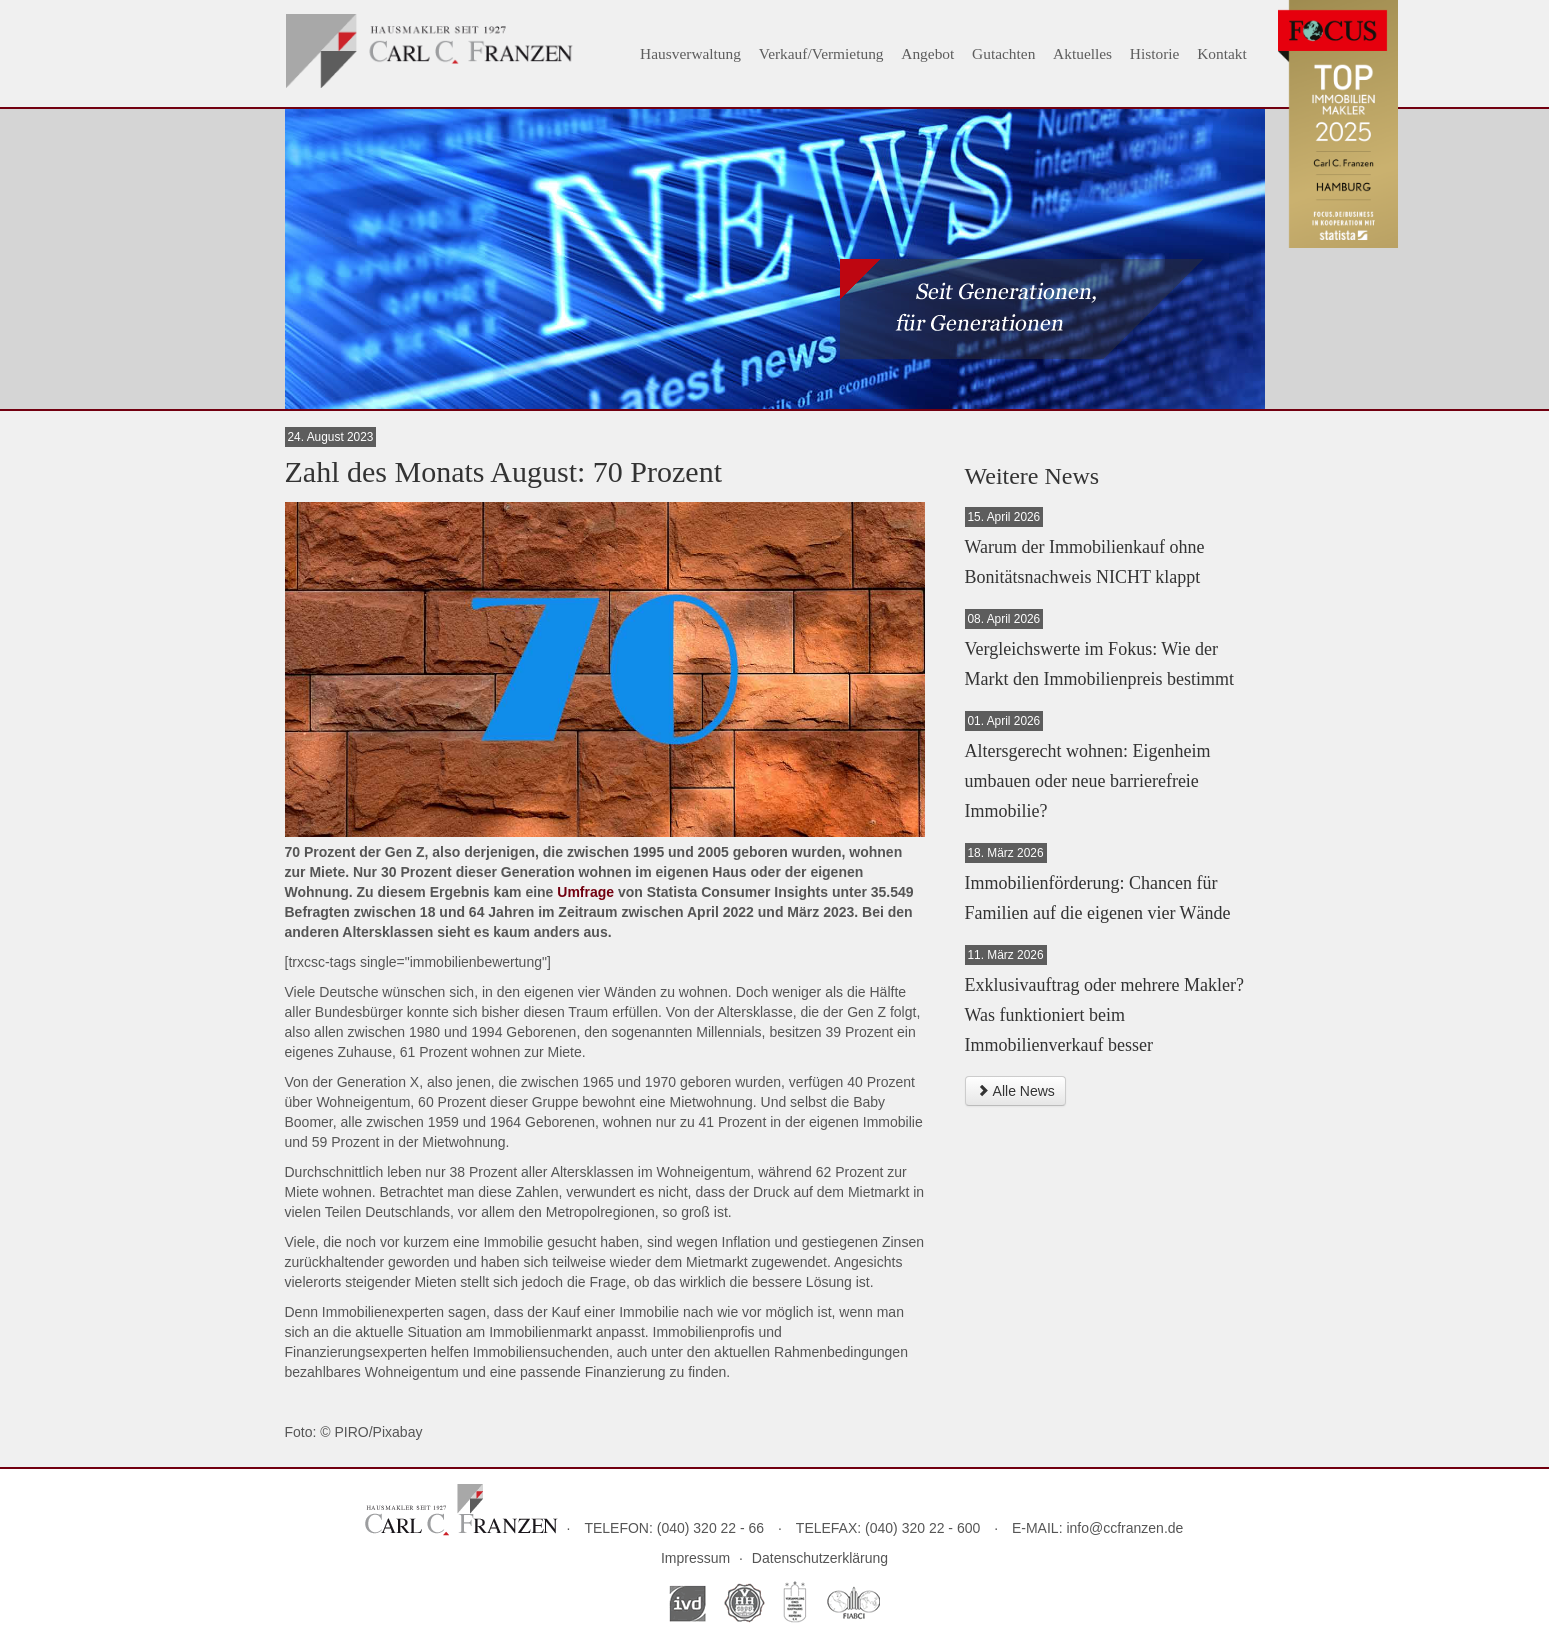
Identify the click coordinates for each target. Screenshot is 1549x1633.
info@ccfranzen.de (1124, 1528)
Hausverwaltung (690, 53)
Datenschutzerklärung (820, 1558)
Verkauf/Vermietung (821, 53)
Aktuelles (1082, 53)
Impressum (695, 1558)
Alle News (1015, 1091)
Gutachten (1003, 53)
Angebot (927, 53)
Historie (1155, 53)
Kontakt (1222, 53)
